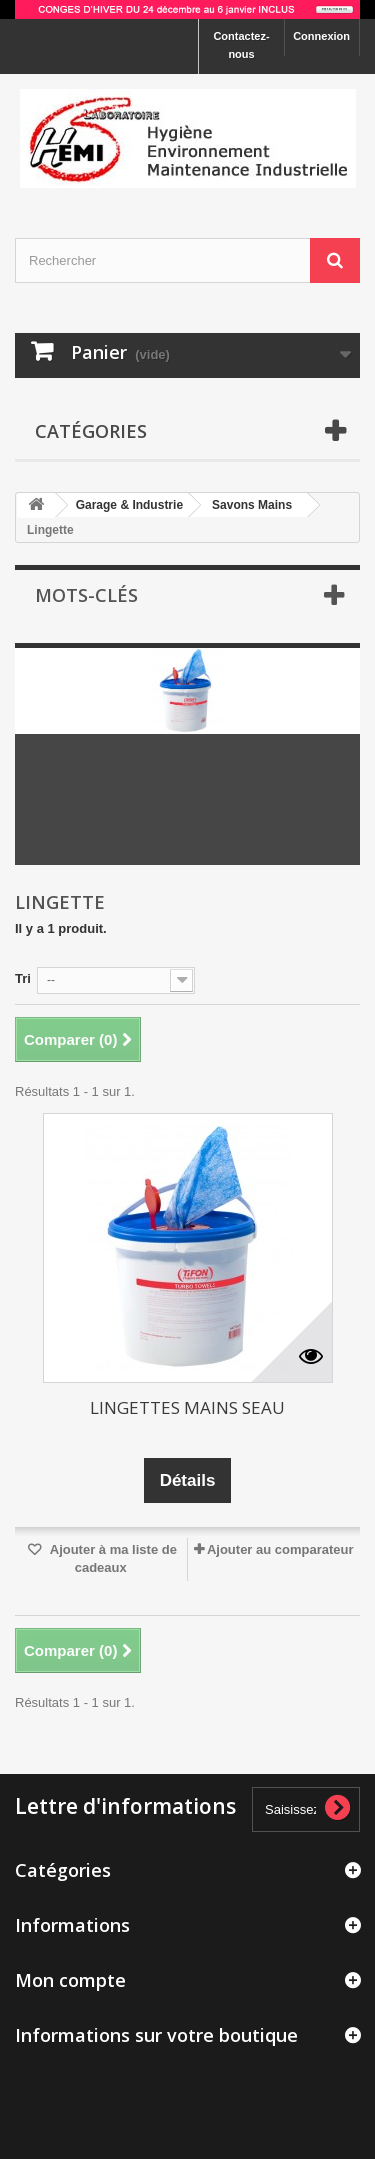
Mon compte (70, 1980)
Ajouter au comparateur (280, 1549)
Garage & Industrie (129, 505)
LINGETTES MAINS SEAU (187, 1407)
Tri (23, 978)
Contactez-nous (241, 45)
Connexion (321, 36)
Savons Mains (252, 505)
